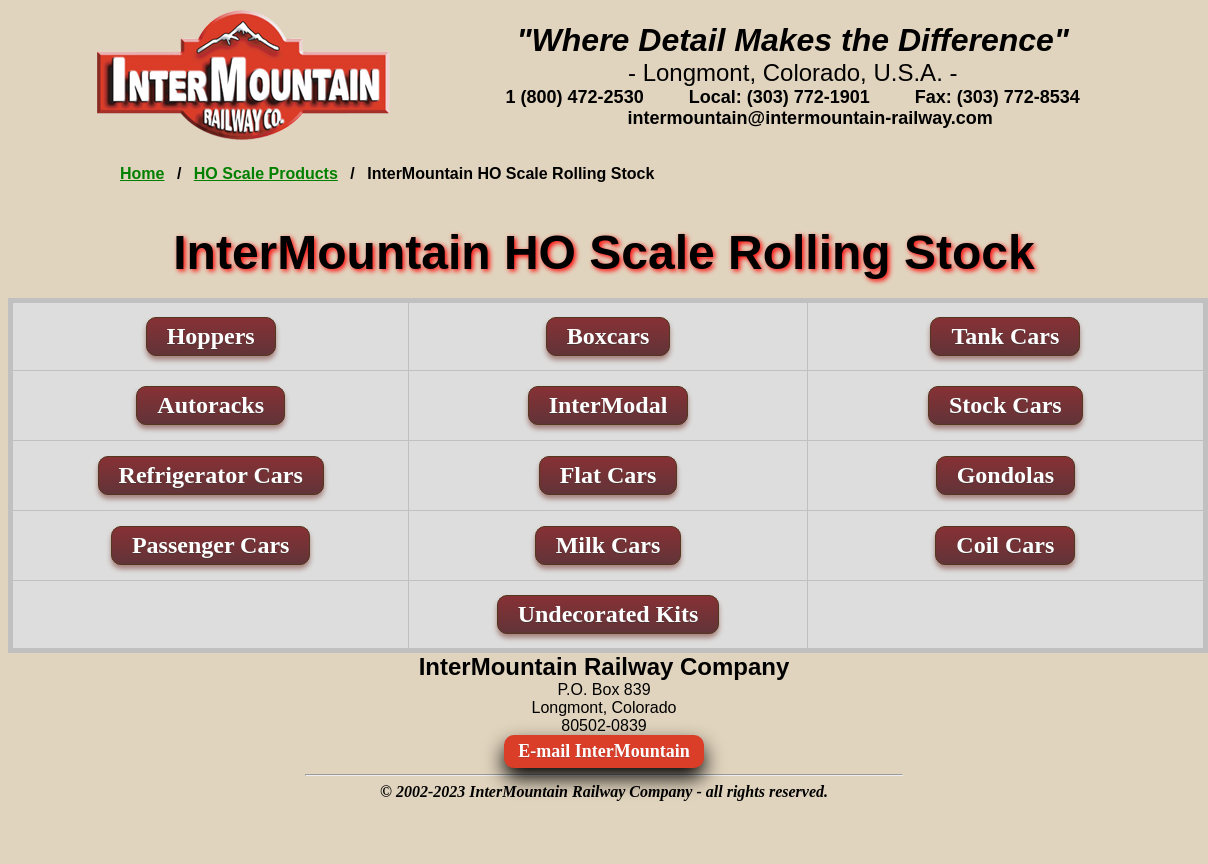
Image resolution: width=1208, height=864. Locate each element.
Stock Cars (1005, 405)
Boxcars (608, 336)
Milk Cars (608, 545)
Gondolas (1005, 475)
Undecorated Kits (608, 614)
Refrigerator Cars (211, 475)
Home (142, 173)
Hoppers (211, 336)
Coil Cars (1005, 545)
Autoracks (210, 405)
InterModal (608, 405)
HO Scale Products (266, 173)
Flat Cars (608, 475)
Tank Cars (1005, 336)
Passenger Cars (211, 545)
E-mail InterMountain (604, 751)
